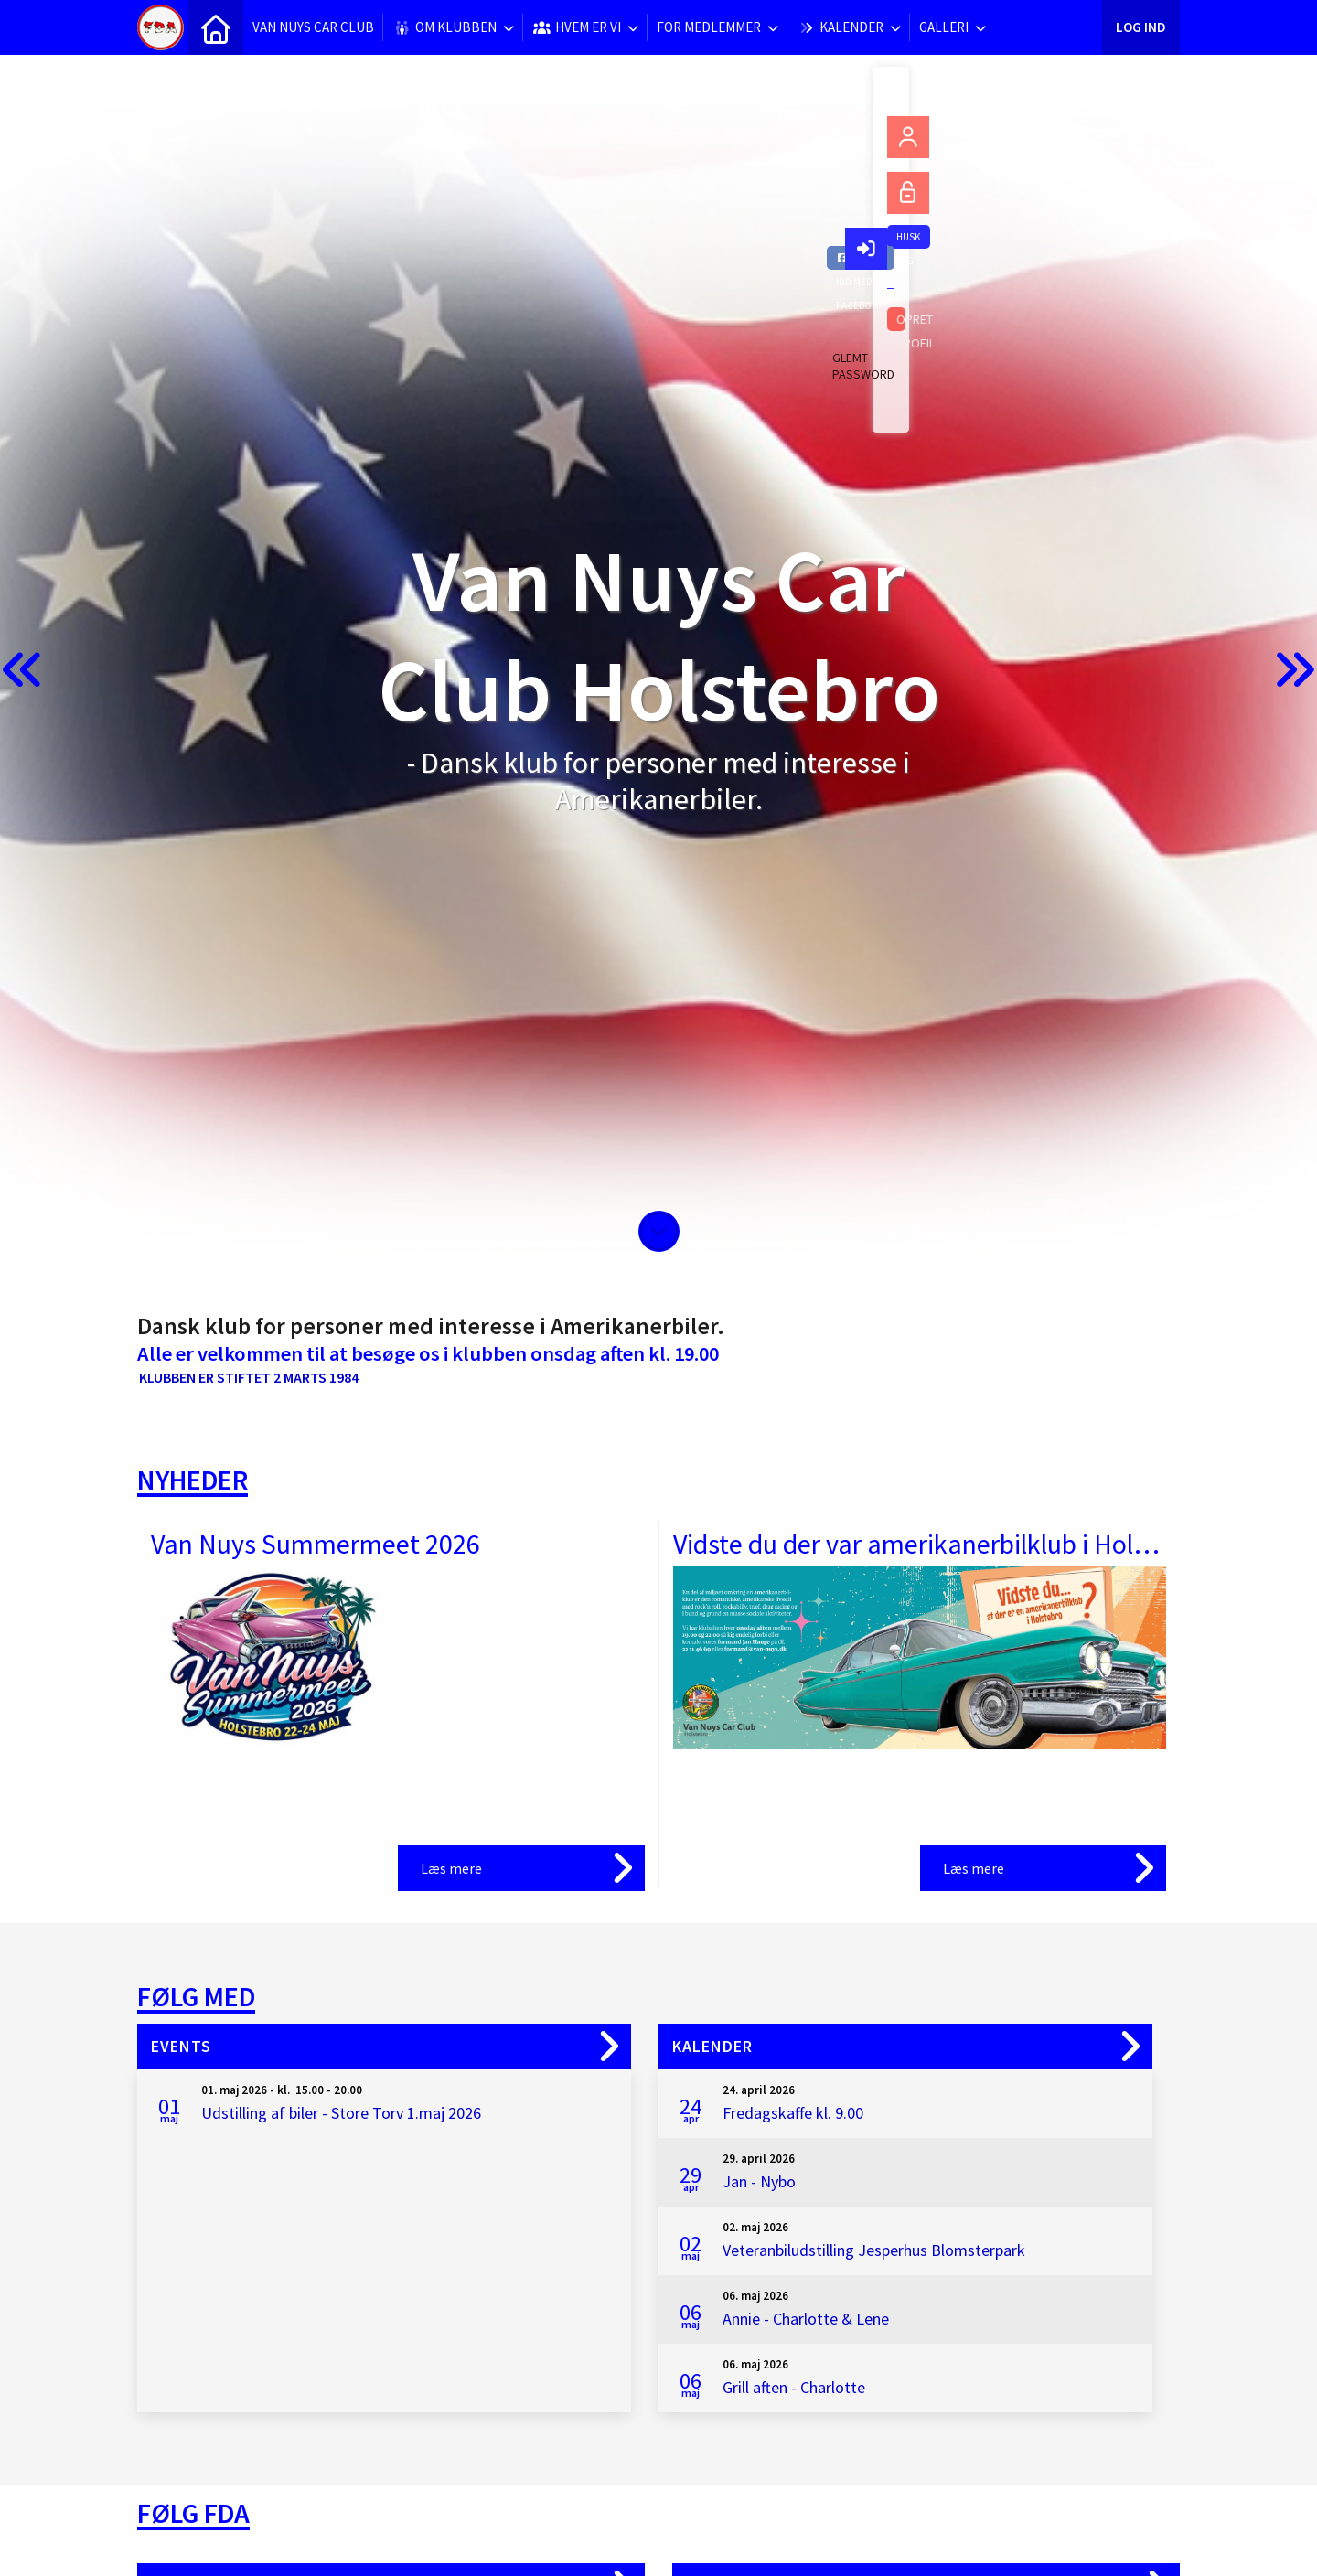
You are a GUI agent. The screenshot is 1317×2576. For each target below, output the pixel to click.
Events (181, 2046)
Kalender (712, 2046)
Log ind (1141, 27)
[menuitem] (215, 27)
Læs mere (451, 1868)
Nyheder (192, 1479)
